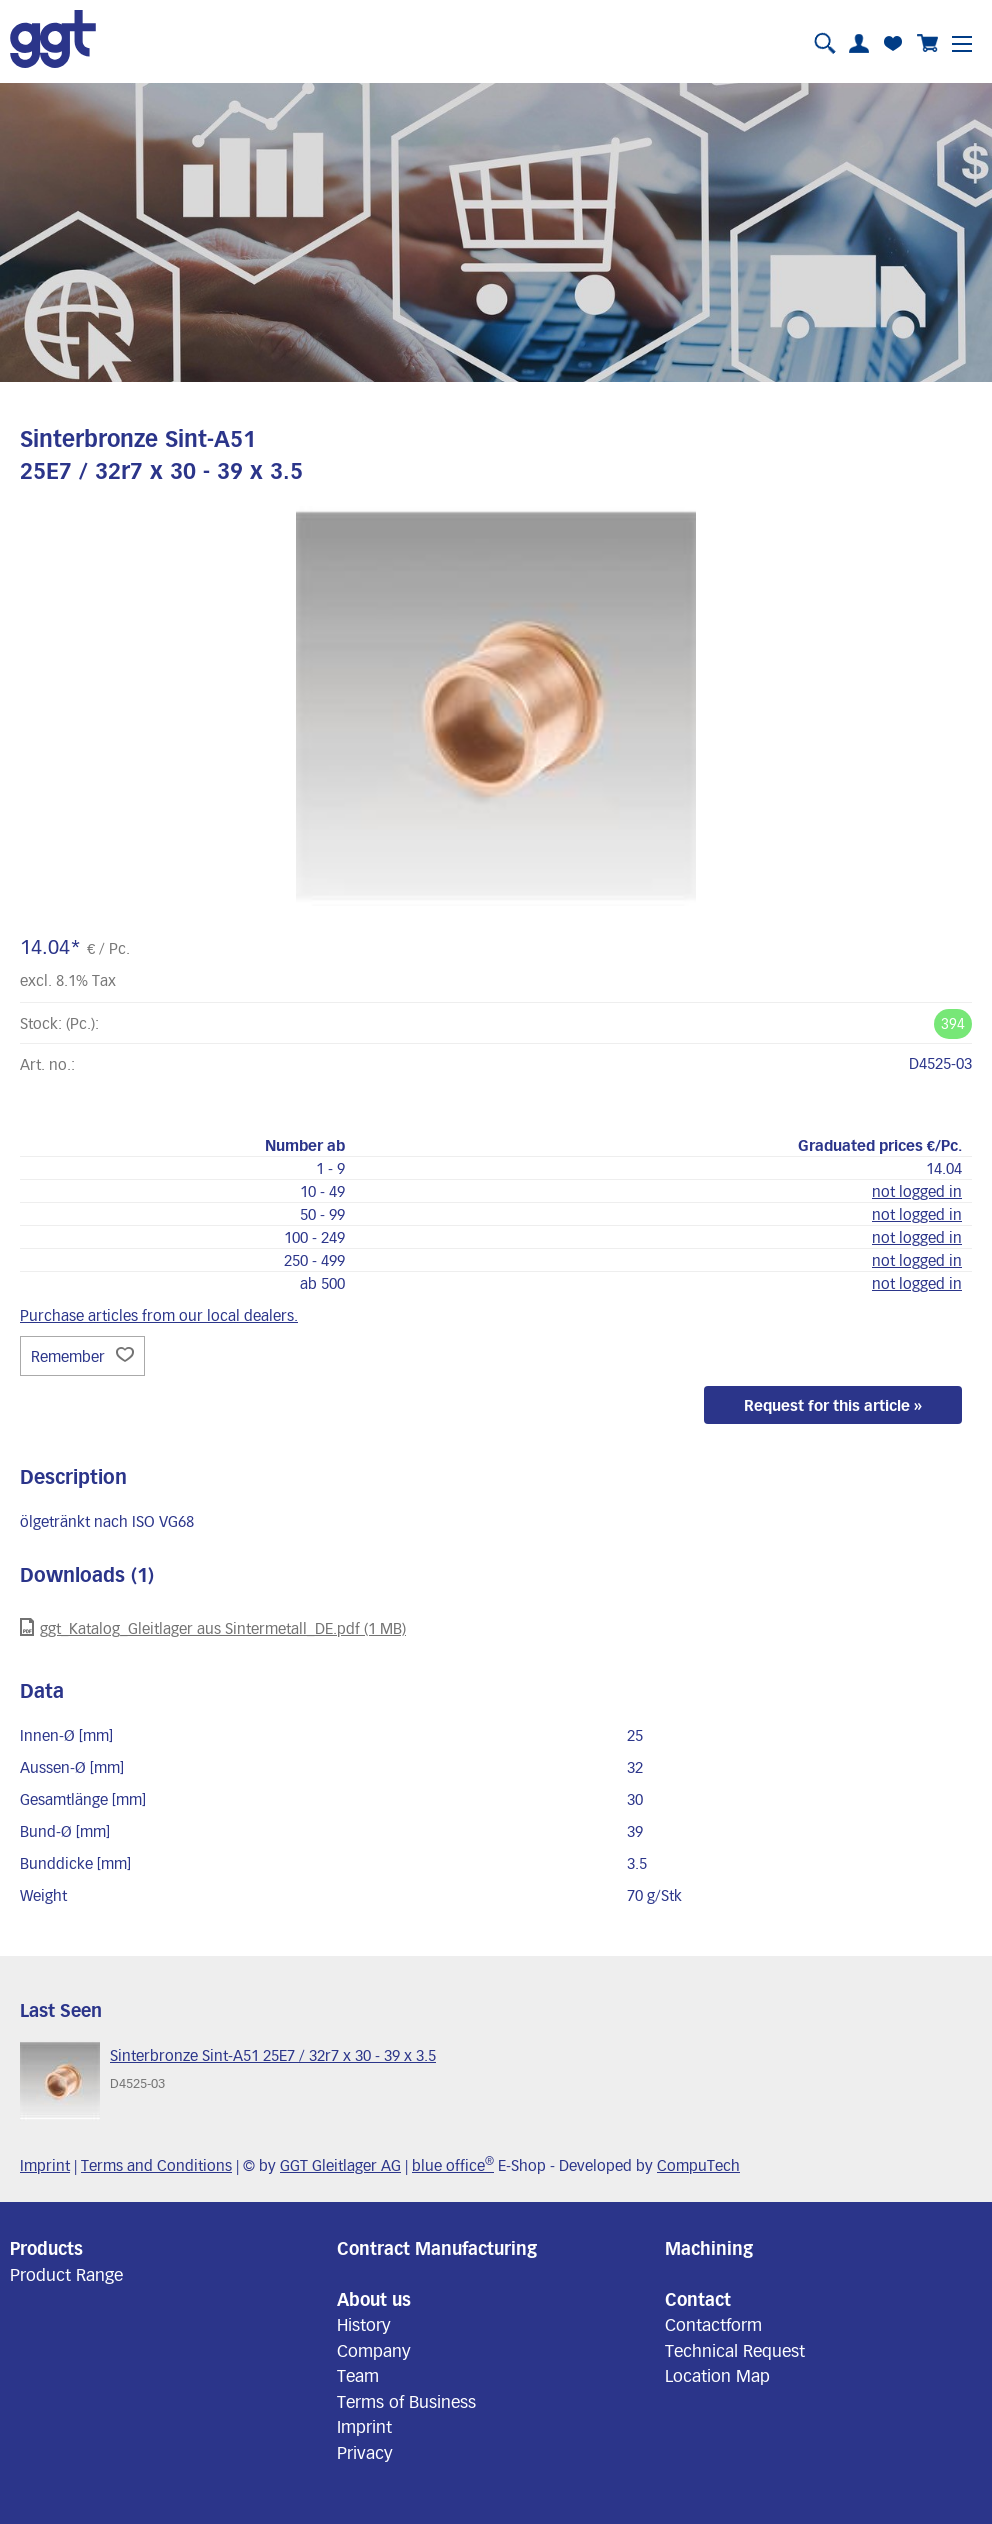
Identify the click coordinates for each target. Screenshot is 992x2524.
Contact (698, 2299)
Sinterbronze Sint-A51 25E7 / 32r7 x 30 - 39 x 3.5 (273, 2055)
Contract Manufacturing (437, 2248)
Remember (82, 1356)
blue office (453, 2165)
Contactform (713, 2324)
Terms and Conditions (156, 2165)
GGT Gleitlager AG (340, 2165)
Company (374, 2350)
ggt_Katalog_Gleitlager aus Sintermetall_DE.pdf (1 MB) (213, 1627)
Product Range (66, 2274)
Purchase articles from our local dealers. (159, 1315)
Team (358, 2375)
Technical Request (735, 2350)
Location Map (717, 2375)
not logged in (917, 1191)
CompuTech (698, 2165)
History (364, 2324)
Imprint (45, 2165)
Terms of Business (406, 2401)
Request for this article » (833, 1405)
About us (374, 2299)
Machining (709, 2248)
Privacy (365, 2452)
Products (46, 2248)
